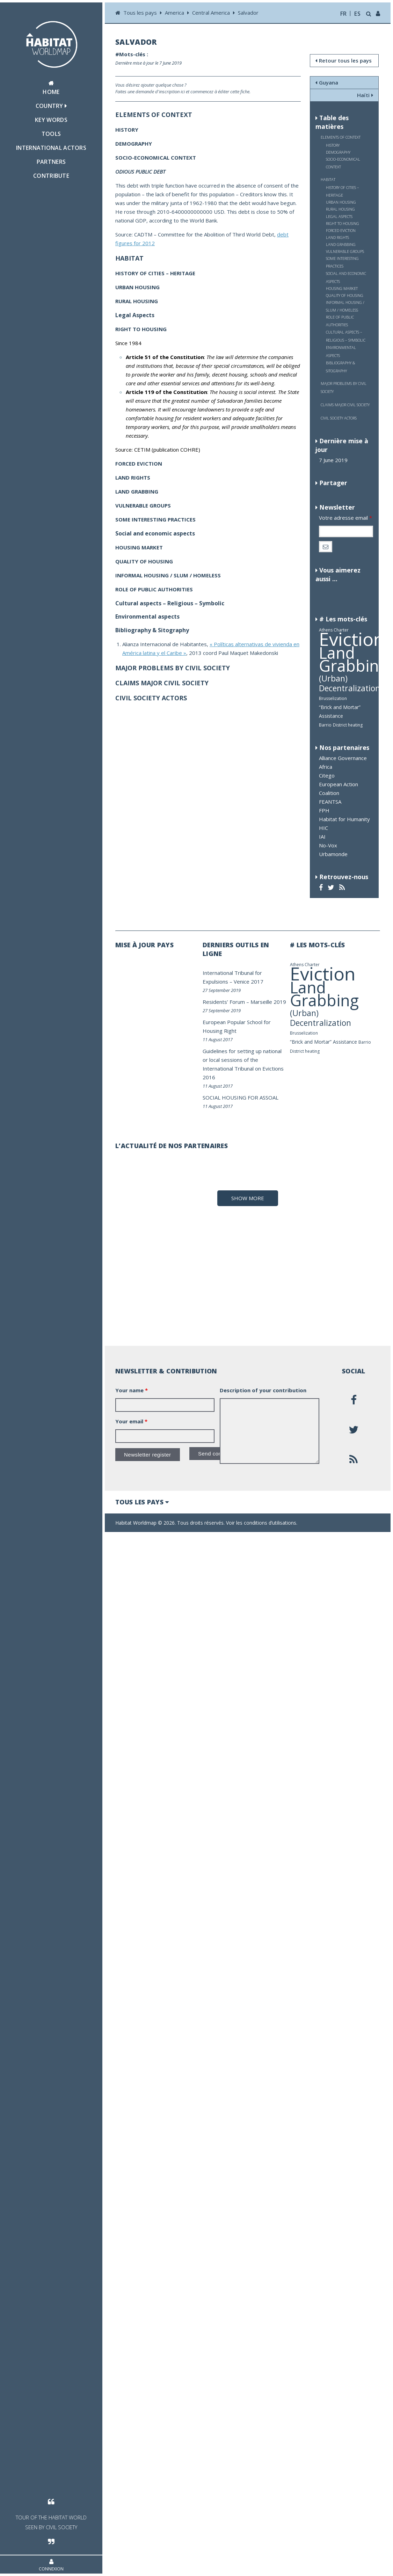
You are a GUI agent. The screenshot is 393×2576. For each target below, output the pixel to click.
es (357, 13)
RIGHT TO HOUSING (342, 223)
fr (343, 13)
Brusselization (333, 698)
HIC (323, 827)
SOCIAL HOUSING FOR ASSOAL (240, 1097)
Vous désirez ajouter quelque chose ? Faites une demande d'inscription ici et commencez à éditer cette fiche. (182, 88)
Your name (131, 2432)
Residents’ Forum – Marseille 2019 (244, 1001)
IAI (322, 836)
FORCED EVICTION (341, 230)
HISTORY (333, 145)
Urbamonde (333, 854)
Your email (131, 2463)
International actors (51, 148)
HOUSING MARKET (342, 288)
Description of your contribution (263, 2432)
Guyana (326, 82)
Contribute (51, 176)
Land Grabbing (353, 659)
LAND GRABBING (341, 244)
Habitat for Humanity (344, 819)
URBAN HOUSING (341, 202)
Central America (211, 12)
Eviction (352, 638)
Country (51, 106)
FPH (324, 810)
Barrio (325, 725)
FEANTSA (330, 801)
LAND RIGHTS (337, 237)
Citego (327, 775)
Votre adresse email (345, 517)
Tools (51, 134)
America (174, 12)
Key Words (51, 120)
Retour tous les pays (343, 60)
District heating (348, 725)
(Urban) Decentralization (349, 683)
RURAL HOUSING (340, 209)
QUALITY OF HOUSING (344, 295)
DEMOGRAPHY (338, 152)
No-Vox (328, 845)
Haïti (365, 95)
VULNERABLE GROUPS (345, 251)
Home (51, 88)
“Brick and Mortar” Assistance (323, 1041)
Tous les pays (140, 12)
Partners (51, 162)
